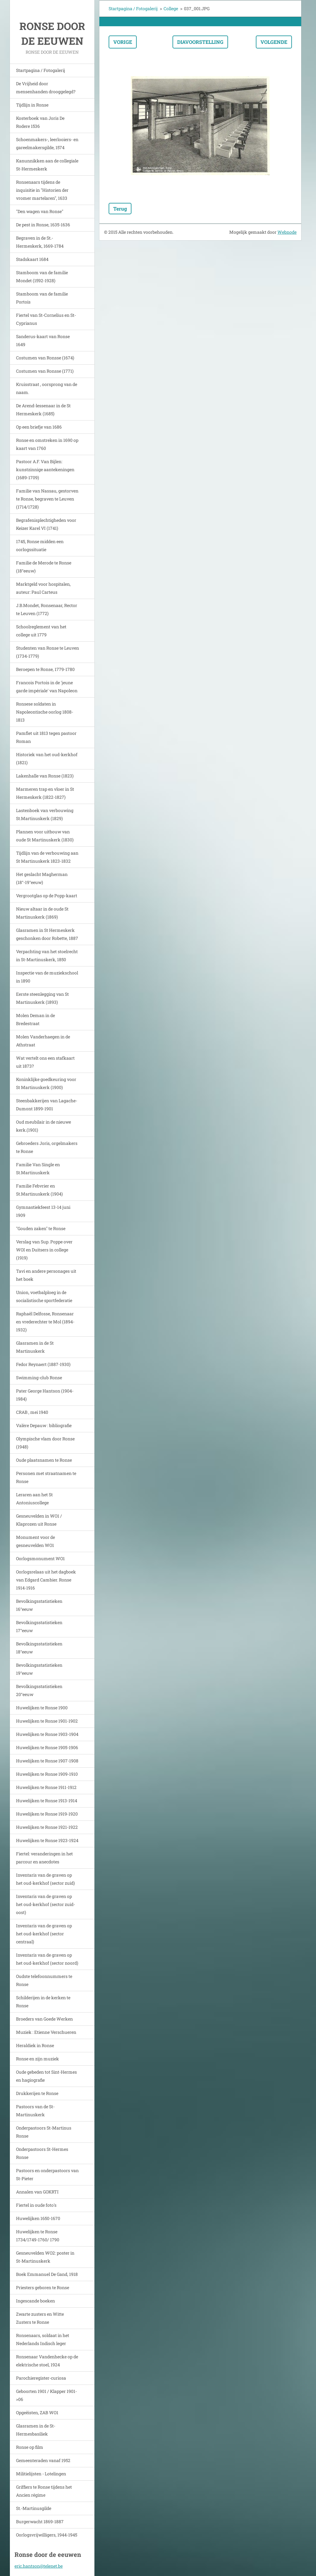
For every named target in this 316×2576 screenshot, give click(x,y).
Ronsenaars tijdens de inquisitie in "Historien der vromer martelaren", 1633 (42, 190)
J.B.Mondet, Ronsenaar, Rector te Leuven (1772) (46, 609)
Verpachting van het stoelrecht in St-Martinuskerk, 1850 (47, 955)
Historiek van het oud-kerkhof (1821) (46, 758)
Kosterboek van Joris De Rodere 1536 (40, 122)
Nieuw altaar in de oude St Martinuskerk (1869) (42, 913)
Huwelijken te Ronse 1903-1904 (47, 1734)
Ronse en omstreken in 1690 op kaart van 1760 (47, 444)
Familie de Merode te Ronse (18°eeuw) (43, 567)
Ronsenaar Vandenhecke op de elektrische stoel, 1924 (47, 2361)
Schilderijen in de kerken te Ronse (43, 2001)
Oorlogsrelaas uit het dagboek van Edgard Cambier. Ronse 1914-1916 (46, 1580)
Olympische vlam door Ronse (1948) (45, 1443)
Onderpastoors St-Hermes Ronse (42, 2153)
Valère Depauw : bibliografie (44, 1425)
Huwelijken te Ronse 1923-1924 (47, 1840)
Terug (120, 208)
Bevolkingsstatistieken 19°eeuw (39, 1669)
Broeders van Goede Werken (44, 2019)
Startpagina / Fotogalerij (40, 70)
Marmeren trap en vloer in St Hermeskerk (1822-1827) (45, 793)
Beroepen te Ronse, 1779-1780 (45, 669)
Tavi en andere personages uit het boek (46, 1275)
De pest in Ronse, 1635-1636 (43, 225)
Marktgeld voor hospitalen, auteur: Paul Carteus (43, 588)
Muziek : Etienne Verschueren (46, 2032)
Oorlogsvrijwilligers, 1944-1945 (46, 2535)
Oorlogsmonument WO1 (40, 1558)
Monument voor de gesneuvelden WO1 (35, 1541)
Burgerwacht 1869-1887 (40, 2521)
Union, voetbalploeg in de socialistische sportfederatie (44, 1296)
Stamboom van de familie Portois (42, 298)
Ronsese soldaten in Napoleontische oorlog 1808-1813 (44, 712)
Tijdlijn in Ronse (32, 105)
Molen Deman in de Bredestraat (35, 1019)
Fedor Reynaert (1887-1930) (43, 1364)
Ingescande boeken (35, 2301)
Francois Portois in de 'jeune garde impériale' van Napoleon (46, 686)
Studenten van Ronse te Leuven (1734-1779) (47, 652)
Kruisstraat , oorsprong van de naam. (46, 388)
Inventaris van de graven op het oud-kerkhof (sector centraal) (44, 1934)
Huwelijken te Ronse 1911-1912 (46, 1787)
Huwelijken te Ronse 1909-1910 (47, 1774)
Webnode (287, 232)
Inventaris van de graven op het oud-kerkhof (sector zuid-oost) (45, 1904)
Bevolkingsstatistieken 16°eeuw (39, 1605)
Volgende (273, 42)
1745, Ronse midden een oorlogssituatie (40, 545)
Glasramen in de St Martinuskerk (35, 1347)
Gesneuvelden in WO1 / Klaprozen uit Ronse (39, 1520)
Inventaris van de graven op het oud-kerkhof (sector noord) (47, 1959)
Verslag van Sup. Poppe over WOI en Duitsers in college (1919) (44, 1250)
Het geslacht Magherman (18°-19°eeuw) (42, 878)
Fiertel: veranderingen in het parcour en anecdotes (44, 1858)
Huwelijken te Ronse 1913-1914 (46, 1800)
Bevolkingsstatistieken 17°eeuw (39, 1626)
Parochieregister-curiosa (41, 2378)
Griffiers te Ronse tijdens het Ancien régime (44, 2491)
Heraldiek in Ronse (35, 2045)
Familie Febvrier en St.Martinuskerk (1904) (39, 1190)
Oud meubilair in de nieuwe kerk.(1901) (43, 1126)
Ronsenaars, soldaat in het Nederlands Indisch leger (42, 2339)
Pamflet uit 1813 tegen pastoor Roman (46, 737)
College (171, 8)
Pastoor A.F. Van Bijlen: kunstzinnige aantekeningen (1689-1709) (45, 469)
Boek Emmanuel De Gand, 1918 (47, 2274)
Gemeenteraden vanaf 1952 (43, 2460)
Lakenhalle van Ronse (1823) (44, 776)
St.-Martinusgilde (33, 2508)
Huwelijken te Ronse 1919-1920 (47, 1814)
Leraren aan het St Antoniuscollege (34, 1499)
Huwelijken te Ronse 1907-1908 (47, 1761)
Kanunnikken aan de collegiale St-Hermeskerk (47, 165)
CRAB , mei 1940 (32, 1412)
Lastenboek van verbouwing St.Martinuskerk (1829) (44, 814)
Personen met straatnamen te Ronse (46, 1477)
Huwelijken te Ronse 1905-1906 (47, 1747)
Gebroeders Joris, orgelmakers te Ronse (46, 1147)
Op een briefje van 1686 (39, 427)
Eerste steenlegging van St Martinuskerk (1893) (42, 998)
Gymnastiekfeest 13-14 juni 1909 (43, 1211)
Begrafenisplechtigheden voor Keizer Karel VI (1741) (46, 524)
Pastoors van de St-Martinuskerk (35, 2110)
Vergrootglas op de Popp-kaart (46, 895)
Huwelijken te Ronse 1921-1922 (47, 1827)
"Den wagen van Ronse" (39, 211)
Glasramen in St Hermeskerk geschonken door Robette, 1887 (47, 934)
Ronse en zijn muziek (37, 2059)
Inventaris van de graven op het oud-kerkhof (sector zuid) (45, 1879)
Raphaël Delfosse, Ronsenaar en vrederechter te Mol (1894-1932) (45, 1322)
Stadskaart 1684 (32, 259)
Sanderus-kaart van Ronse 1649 (43, 340)
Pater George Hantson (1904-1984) (44, 1395)
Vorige (122, 42)
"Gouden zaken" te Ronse (40, 1228)
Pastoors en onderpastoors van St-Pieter (47, 2174)
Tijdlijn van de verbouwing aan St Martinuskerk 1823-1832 (47, 857)
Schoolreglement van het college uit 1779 (41, 631)
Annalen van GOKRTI (37, 2192)
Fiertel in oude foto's (36, 2205)
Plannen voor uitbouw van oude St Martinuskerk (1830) (44, 836)
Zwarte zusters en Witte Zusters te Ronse (40, 2318)
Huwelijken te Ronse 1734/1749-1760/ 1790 (37, 2236)
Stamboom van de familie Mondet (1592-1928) (42, 276)
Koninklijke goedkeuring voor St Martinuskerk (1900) (46, 1083)
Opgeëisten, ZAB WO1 (37, 2412)
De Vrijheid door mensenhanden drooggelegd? (46, 87)
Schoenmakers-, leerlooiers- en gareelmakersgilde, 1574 (47, 143)
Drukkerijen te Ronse (37, 2093)
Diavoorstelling (200, 42)
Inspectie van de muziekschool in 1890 (47, 977)
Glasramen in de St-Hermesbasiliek (35, 2430)
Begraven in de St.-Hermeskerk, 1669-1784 (40, 242)
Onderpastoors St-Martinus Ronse (43, 2132)
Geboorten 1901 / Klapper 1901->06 (46, 2395)
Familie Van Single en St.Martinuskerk (38, 1168)
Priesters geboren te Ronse (42, 2287)
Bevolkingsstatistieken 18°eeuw (39, 1648)
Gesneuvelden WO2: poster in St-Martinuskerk (45, 2257)
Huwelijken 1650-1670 (38, 2218)
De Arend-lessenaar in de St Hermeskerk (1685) (43, 410)
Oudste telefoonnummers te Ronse (44, 1980)
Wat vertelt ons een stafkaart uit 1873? (45, 1062)
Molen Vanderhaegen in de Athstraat (43, 1041)
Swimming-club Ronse (39, 1377)
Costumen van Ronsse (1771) (44, 371)
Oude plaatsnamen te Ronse (44, 1460)
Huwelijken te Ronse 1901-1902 (47, 1721)
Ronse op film (29, 2447)
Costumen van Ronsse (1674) (45, 358)
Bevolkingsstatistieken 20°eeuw (39, 1690)
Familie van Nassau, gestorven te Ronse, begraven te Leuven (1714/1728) (47, 499)
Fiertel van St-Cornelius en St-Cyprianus (46, 319)
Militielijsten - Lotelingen (41, 2474)
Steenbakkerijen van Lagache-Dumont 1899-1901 (46, 1105)
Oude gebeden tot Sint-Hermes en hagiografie (46, 2076)
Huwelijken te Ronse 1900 (42, 1708)
